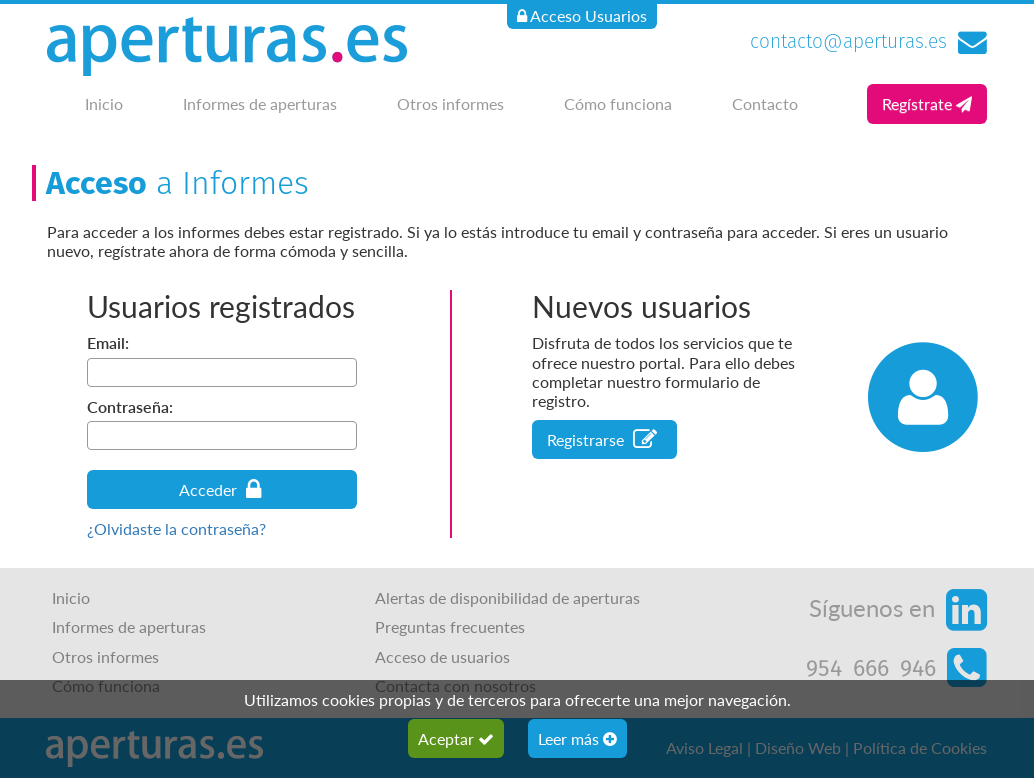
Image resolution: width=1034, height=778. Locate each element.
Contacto (765, 103)
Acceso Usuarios (582, 15)
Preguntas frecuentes (450, 626)
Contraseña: (130, 406)
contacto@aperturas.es (848, 41)
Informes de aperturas (260, 103)
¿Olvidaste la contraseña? (176, 528)
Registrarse (602, 439)
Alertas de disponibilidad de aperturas (507, 597)
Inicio (104, 103)
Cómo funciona (618, 103)
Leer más (577, 738)
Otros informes (450, 103)
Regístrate (927, 103)
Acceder (220, 489)
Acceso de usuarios (442, 656)
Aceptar (456, 738)
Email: (108, 342)
